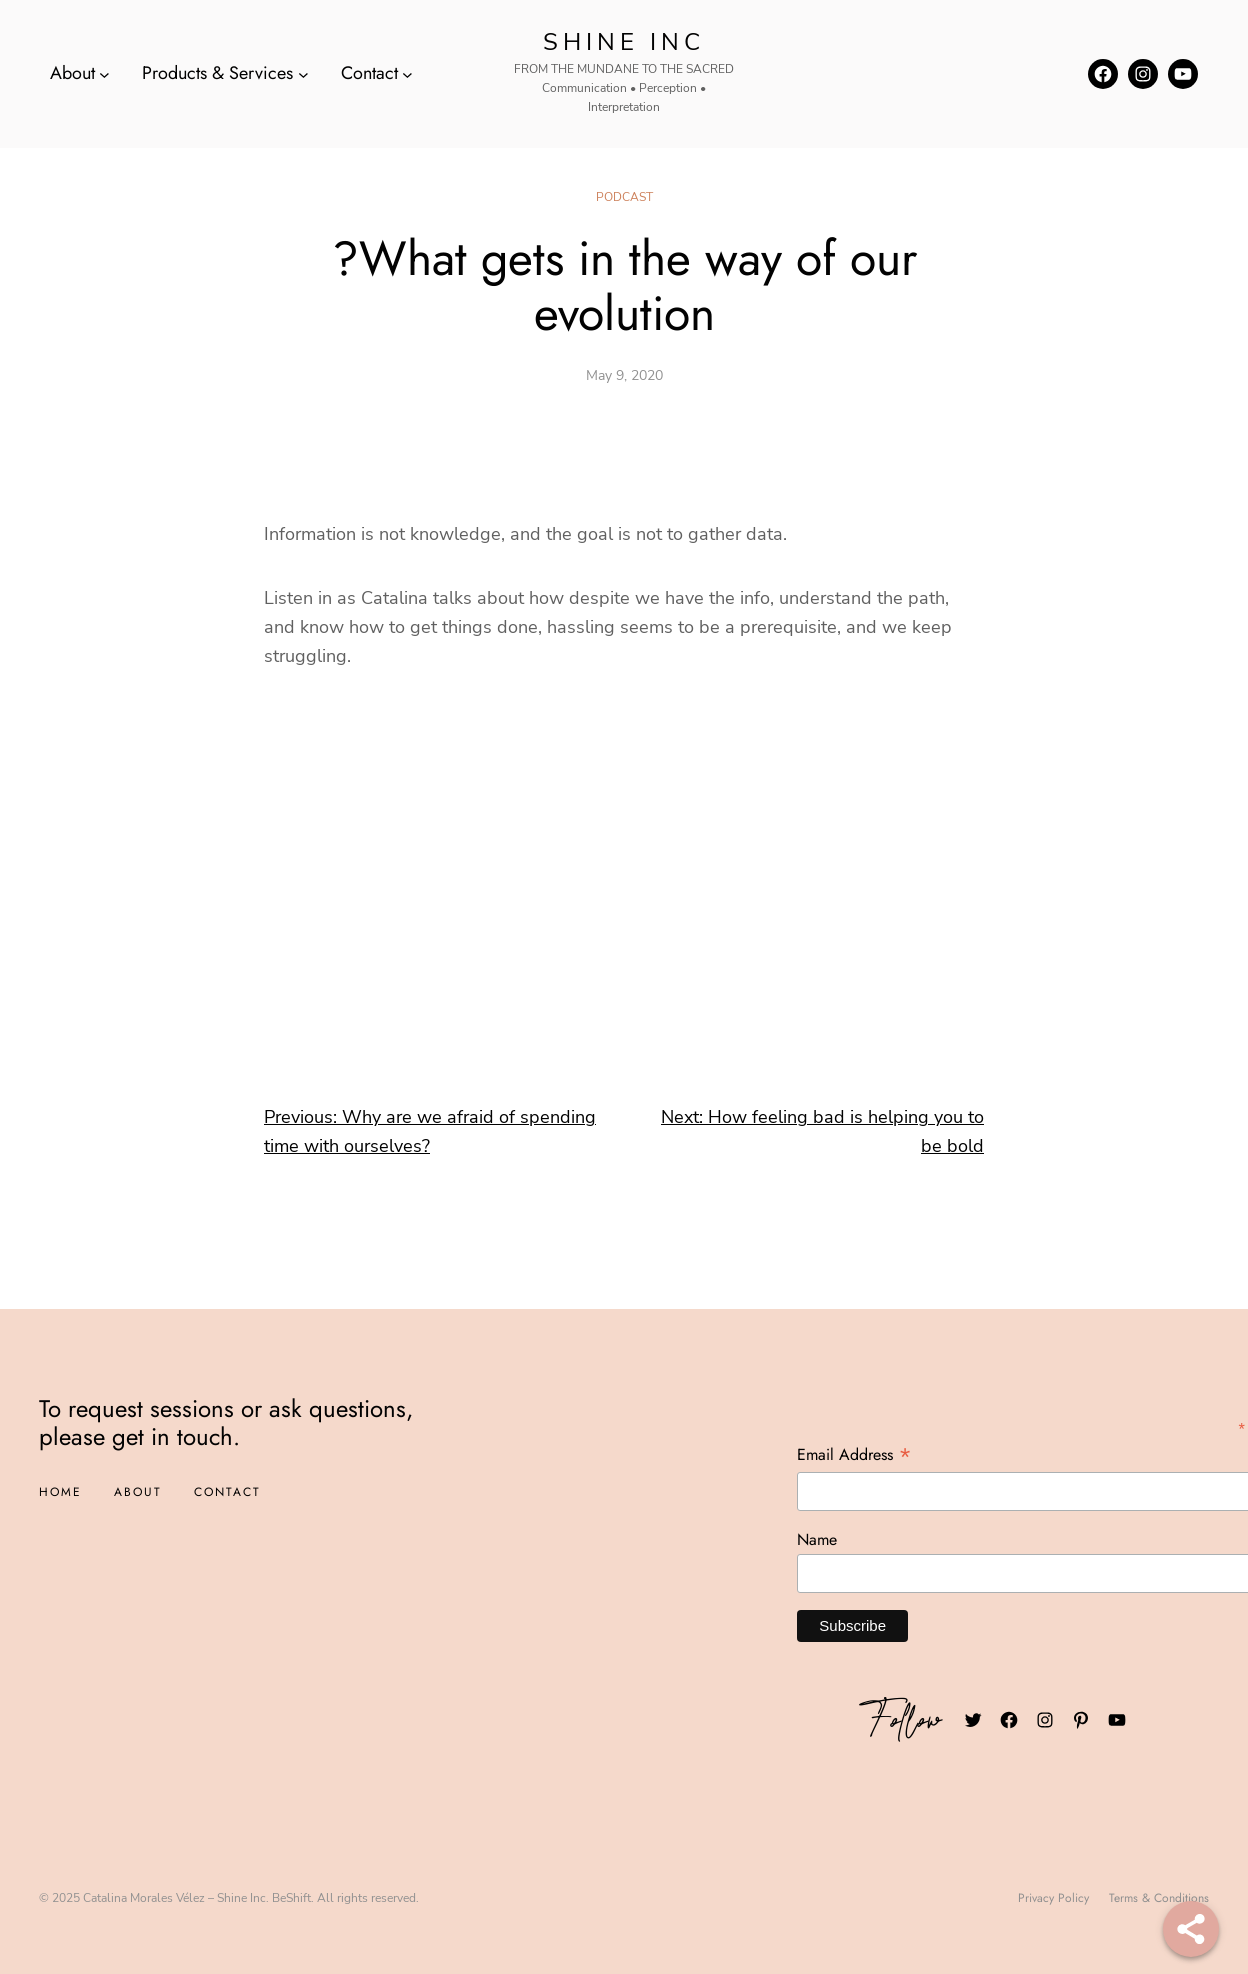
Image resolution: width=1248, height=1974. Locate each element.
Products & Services (217, 73)
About (72, 73)
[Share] (1191, 1929)
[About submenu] (104, 73)
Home (60, 1492)
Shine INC (624, 42)
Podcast (624, 197)
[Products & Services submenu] (303, 73)
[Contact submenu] (407, 73)
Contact (369, 73)
